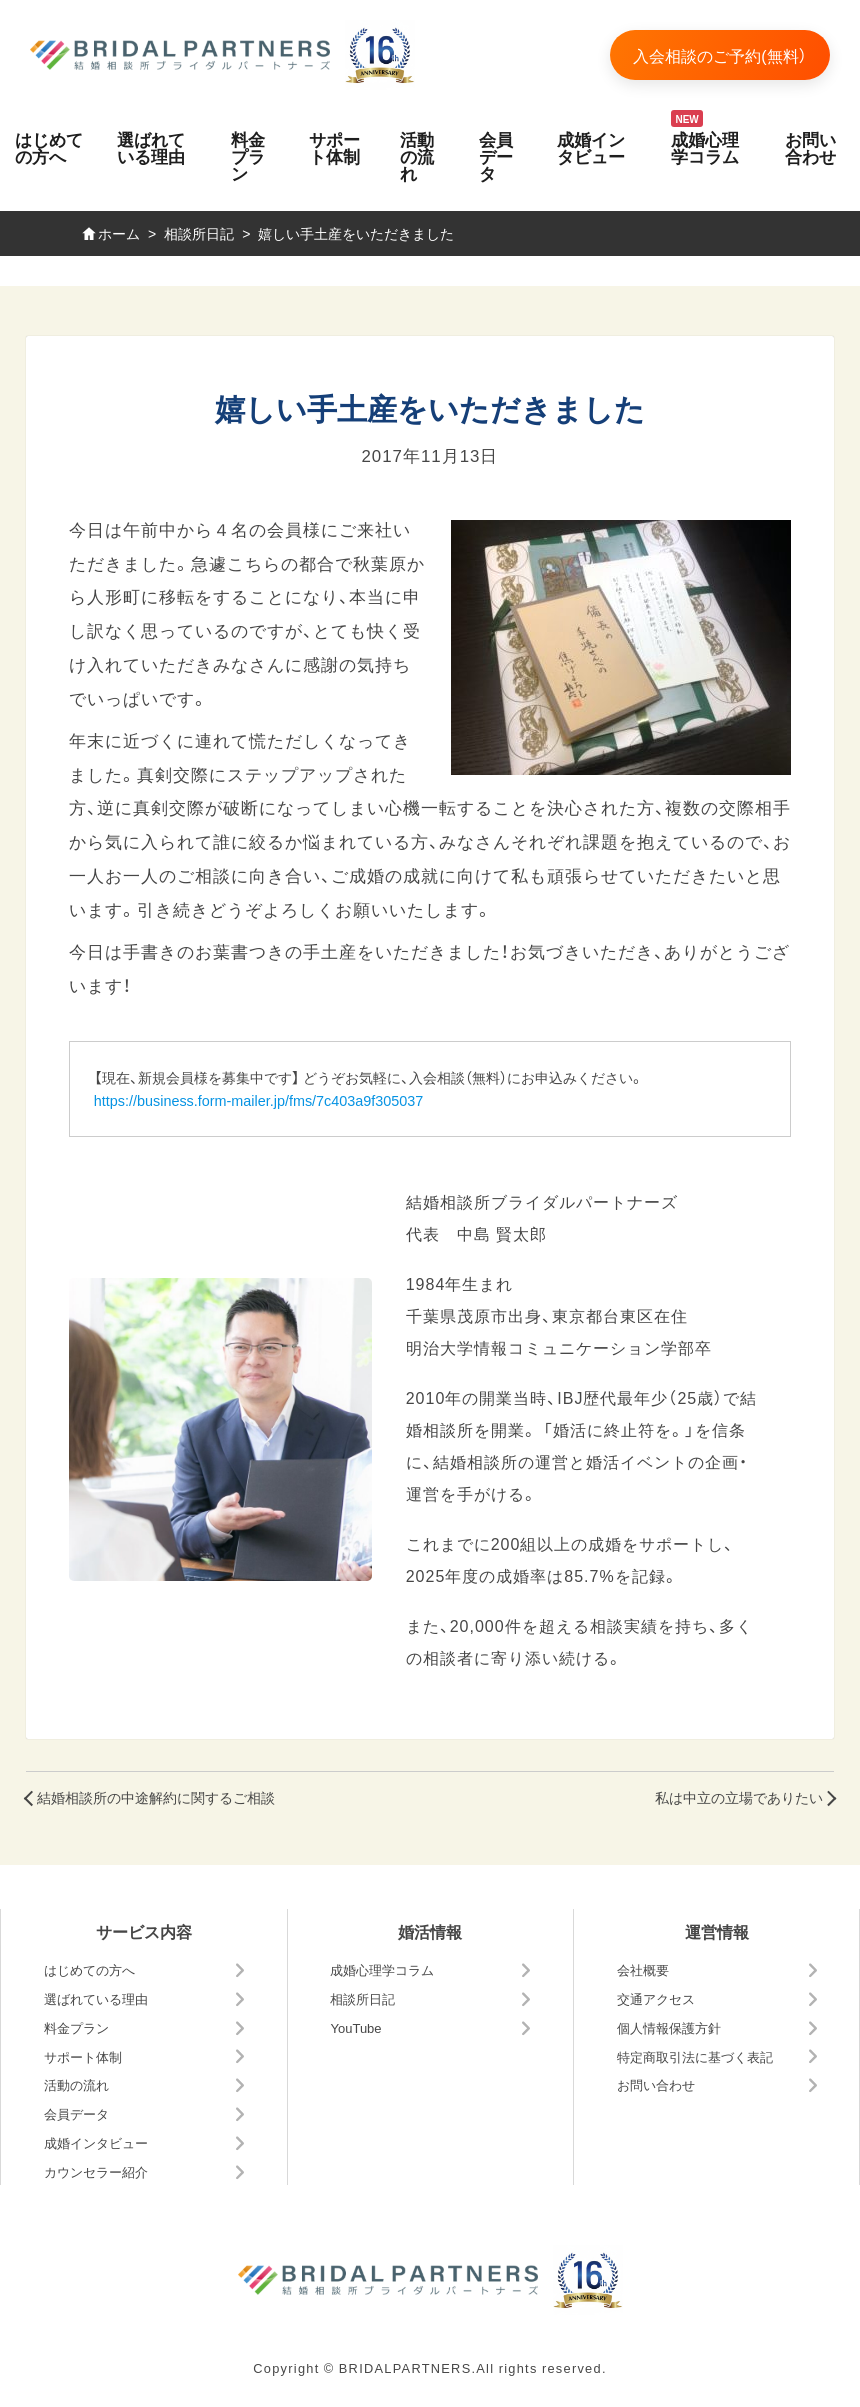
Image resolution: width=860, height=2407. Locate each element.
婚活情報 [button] (430, 1931)
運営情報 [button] (717, 1931)
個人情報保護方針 (669, 2027)
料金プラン (248, 155)
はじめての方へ (49, 147)
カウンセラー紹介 (96, 2171)
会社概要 (643, 1969)
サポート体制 (334, 147)
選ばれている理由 (151, 147)
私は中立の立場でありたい (739, 1797)
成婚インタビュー (591, 147)
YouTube (355, 2027)
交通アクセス (656, 1998)
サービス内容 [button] (144, 1931)
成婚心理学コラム (705, 147)
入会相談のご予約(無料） (719, 55)
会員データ (496, 155)
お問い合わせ (810, 147)
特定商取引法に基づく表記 (695, 2056)
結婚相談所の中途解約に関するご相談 (156, 1797)
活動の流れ (417, 155)
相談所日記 (362, 1998)
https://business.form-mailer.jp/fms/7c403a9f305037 (259, 1100)
